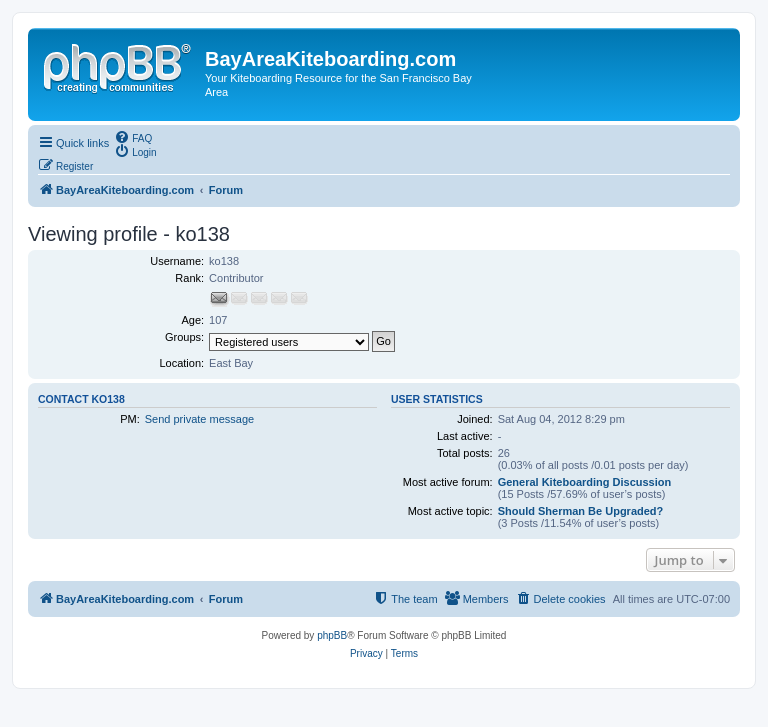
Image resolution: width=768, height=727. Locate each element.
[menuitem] (133, 137)
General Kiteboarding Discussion (585, 482)
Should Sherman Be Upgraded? (581, 511)
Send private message (199, 419)
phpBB (332, 635)
